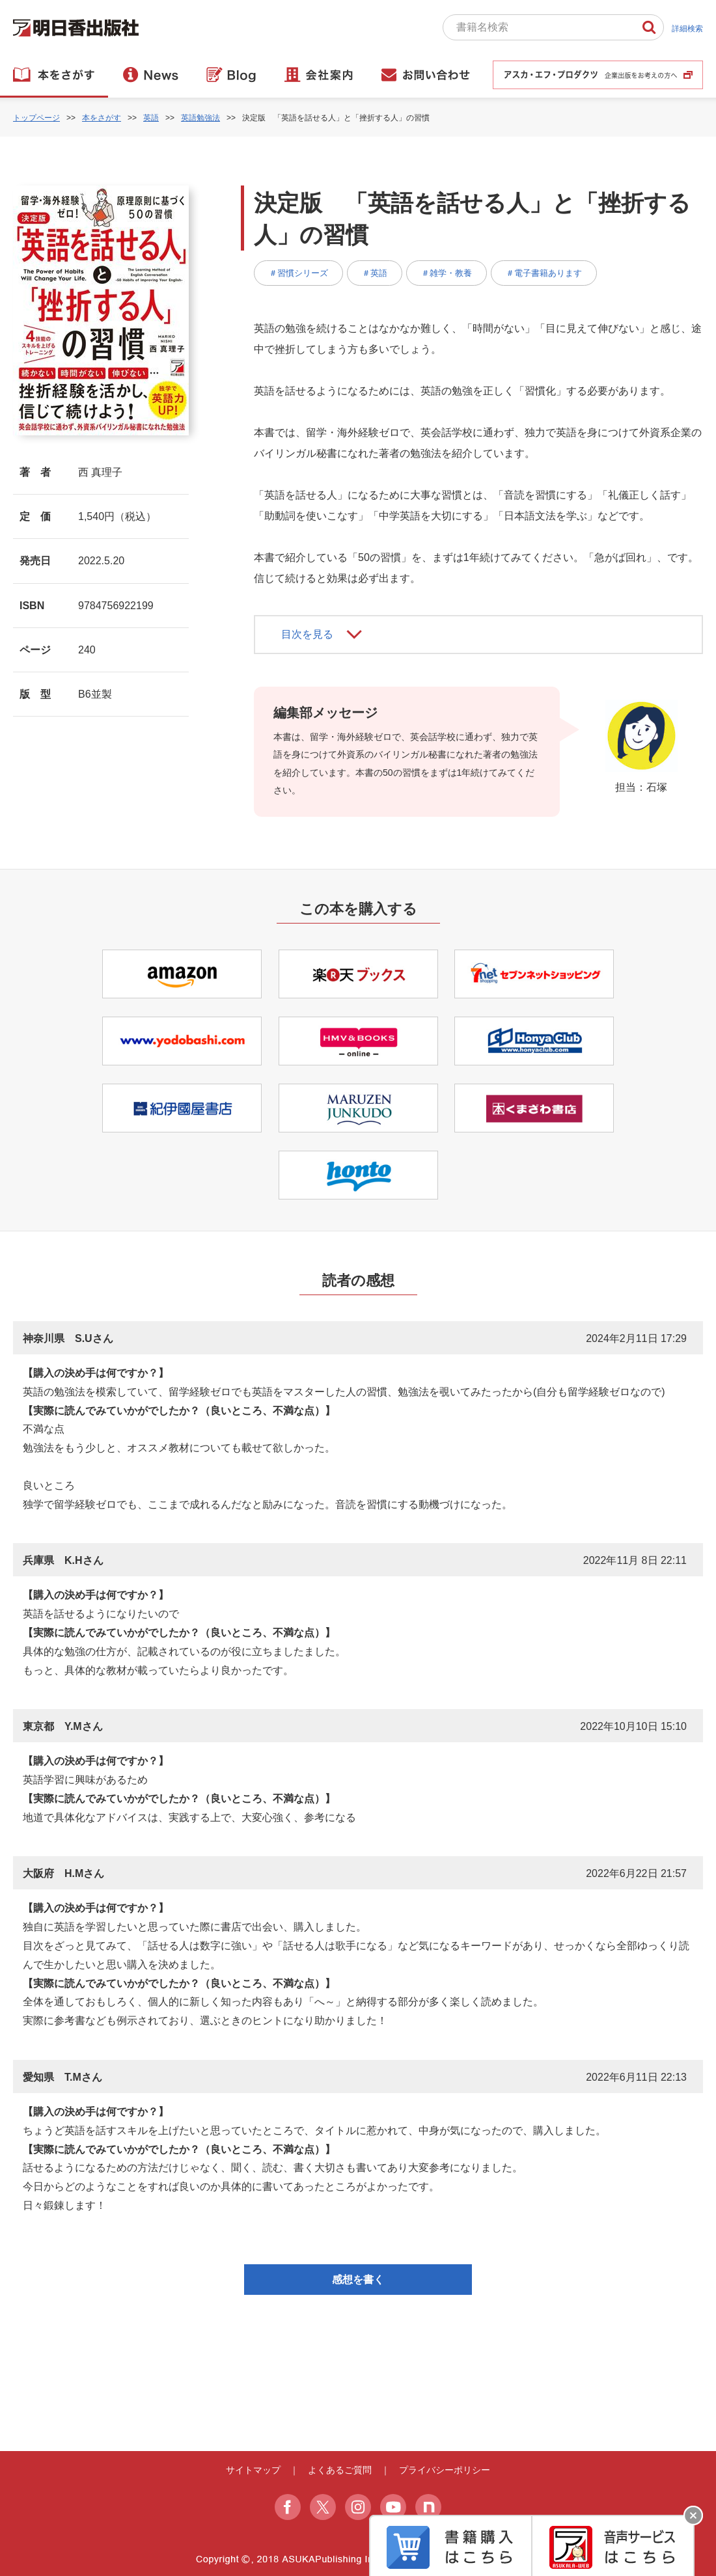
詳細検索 (687, 28)
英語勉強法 (200, 117)
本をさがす (101, 117)
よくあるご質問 (340, 2470)
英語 (151, 117)
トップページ (36, 117)
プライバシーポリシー (444, 2470)
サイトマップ (253, 2470)
